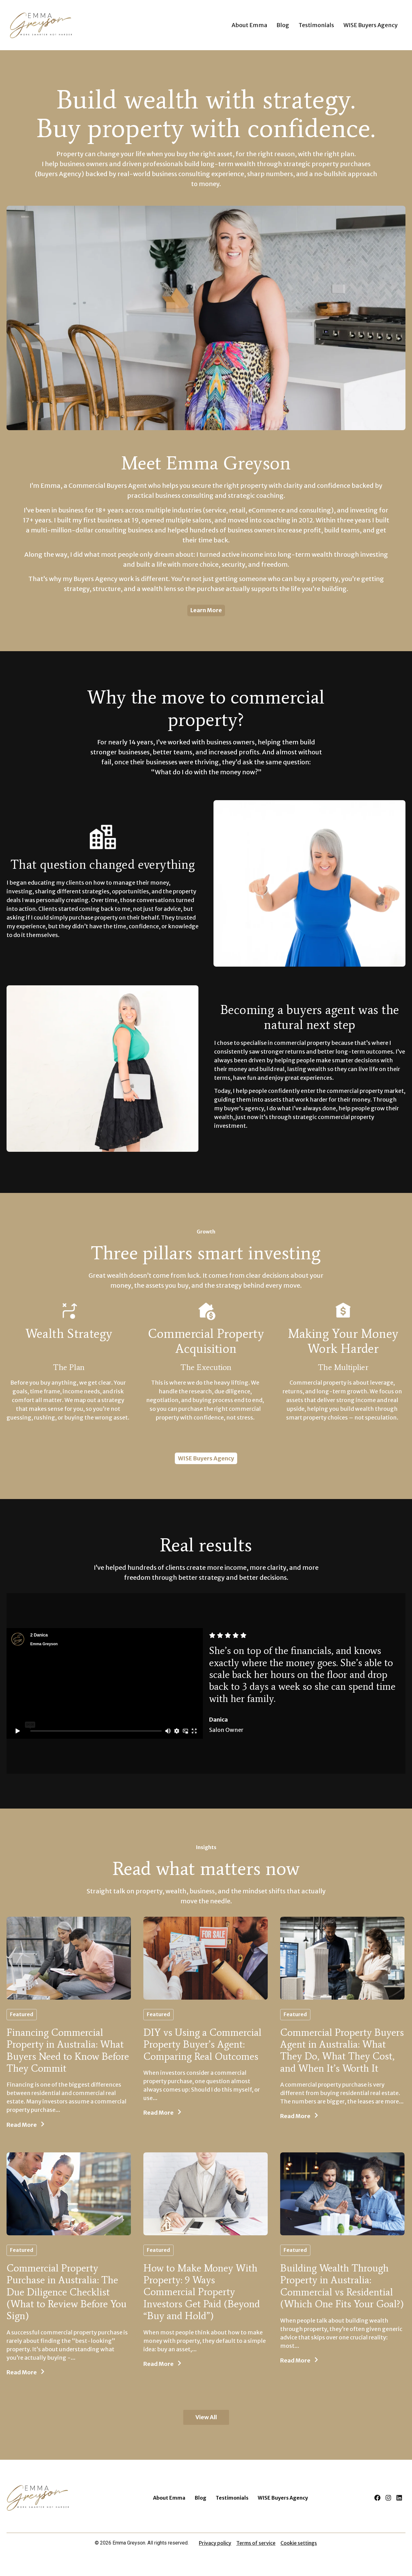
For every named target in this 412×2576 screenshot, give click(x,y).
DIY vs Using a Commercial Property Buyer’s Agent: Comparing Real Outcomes (202, 2044)
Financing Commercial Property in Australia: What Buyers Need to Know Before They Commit (68, 2050)
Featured (21, 2014)
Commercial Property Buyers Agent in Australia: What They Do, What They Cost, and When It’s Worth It (342, 2050)
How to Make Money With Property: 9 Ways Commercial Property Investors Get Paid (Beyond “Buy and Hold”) (201, 2292)
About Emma (249, 25)
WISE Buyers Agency (370, 25)
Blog (282, 25)
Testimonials (316, 25)
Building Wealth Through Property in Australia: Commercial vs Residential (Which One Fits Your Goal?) (342, 2286)
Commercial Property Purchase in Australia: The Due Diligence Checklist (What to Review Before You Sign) (67, 2292)
